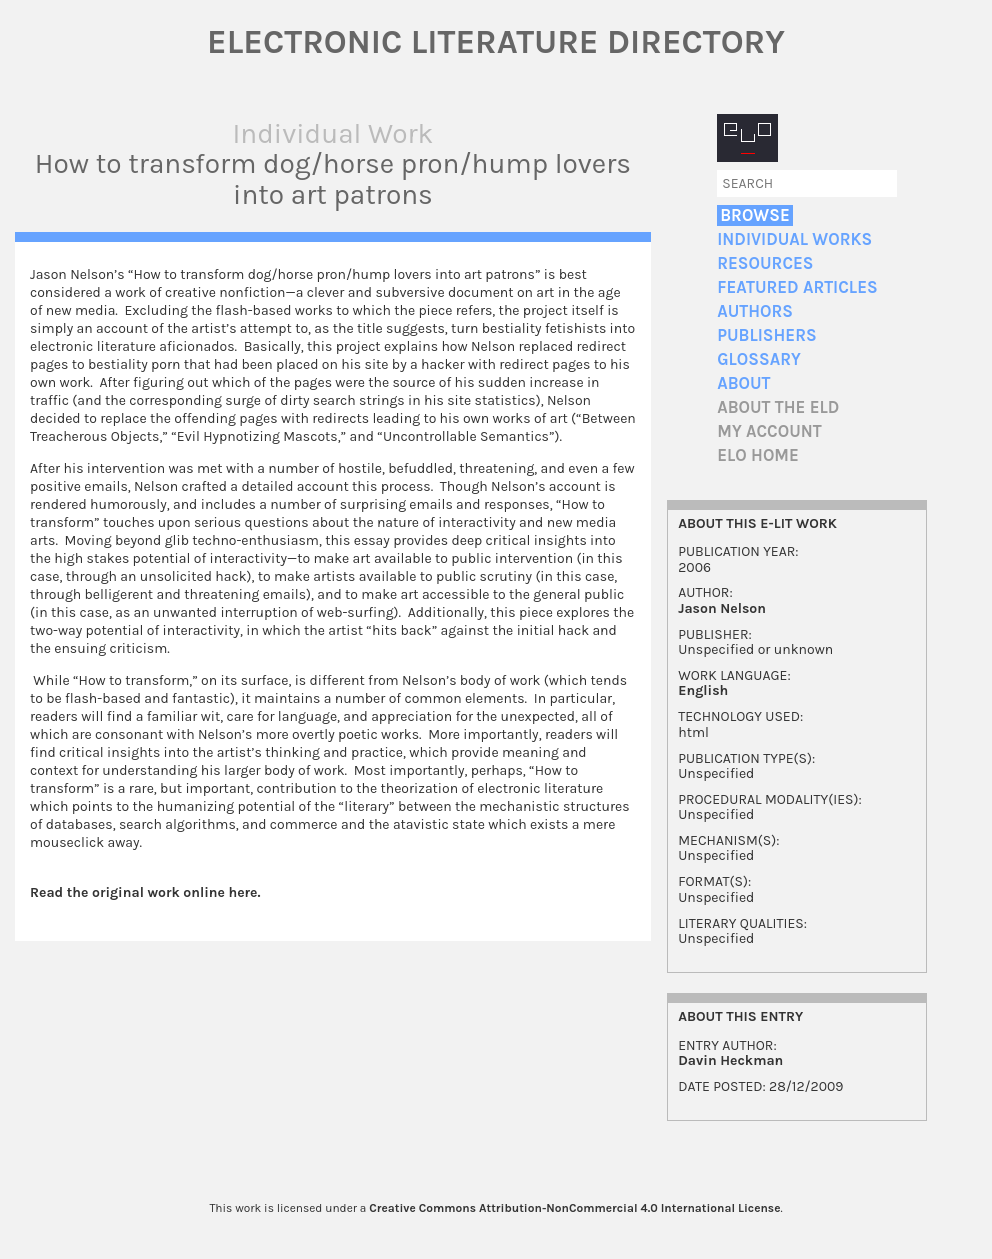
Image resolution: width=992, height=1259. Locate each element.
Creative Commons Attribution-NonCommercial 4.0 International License (574, 1208)
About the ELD (778, 407)
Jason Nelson (722, 608)
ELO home (758, 455)
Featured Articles (797, 287)
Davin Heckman (730, 1060)
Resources (765, 263)
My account (769, 431)
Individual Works (794, 239)
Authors (755, 311)
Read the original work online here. (145, 892)
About (743, 383)
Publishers (766, 335)
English (703, 690)
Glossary (759, 359)
